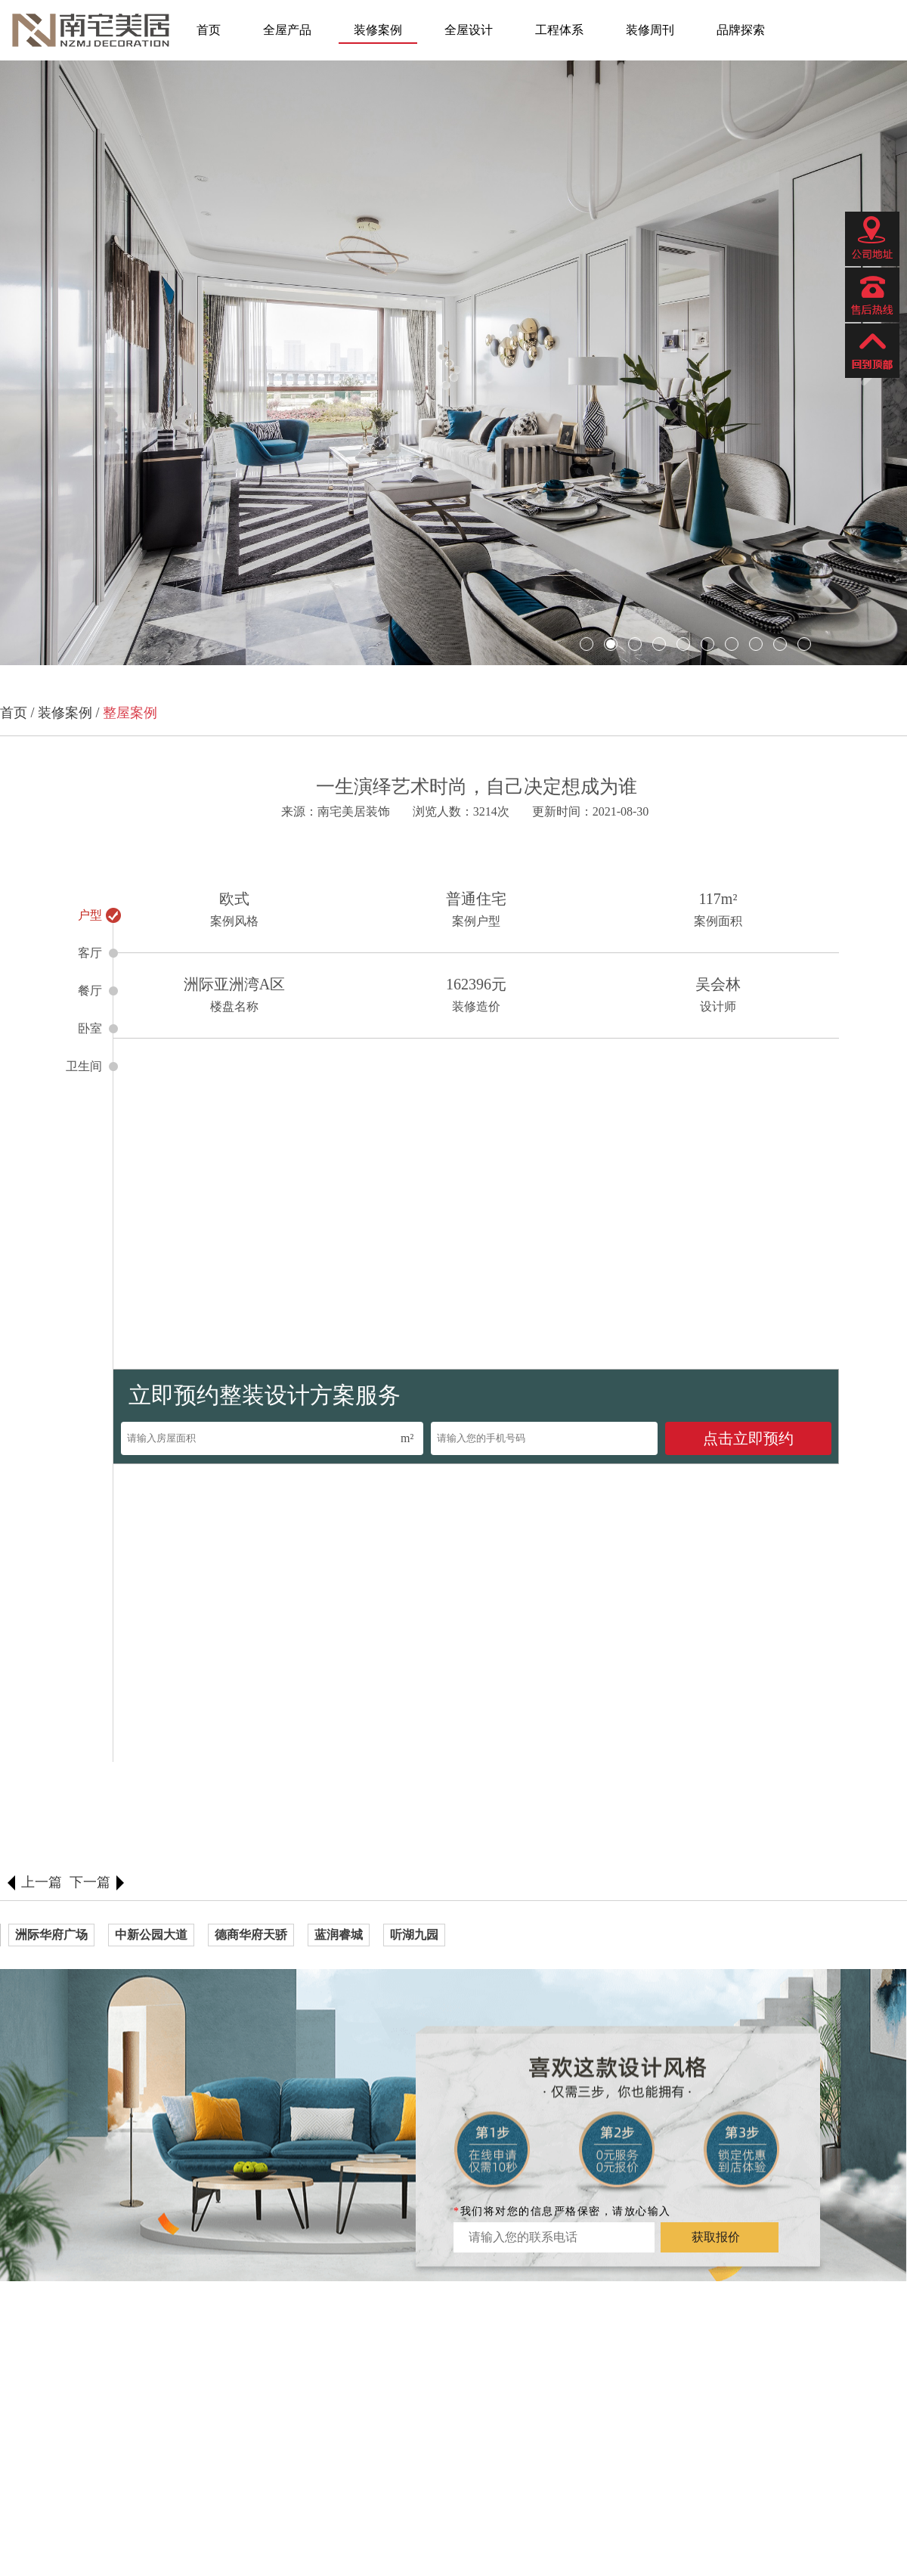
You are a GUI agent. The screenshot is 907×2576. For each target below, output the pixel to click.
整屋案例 (130, 712)
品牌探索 (741, 29)
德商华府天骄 (251, 1934)
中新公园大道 (151, 1934)
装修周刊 (650, 29)
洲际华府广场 (51, 1934)
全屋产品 (287, 29)
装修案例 (378, 29)
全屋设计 (468, 29)
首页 (209, 29)
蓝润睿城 (338, 1934)
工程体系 (559, 29)
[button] (43, 364)
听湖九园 (414, 1934)
